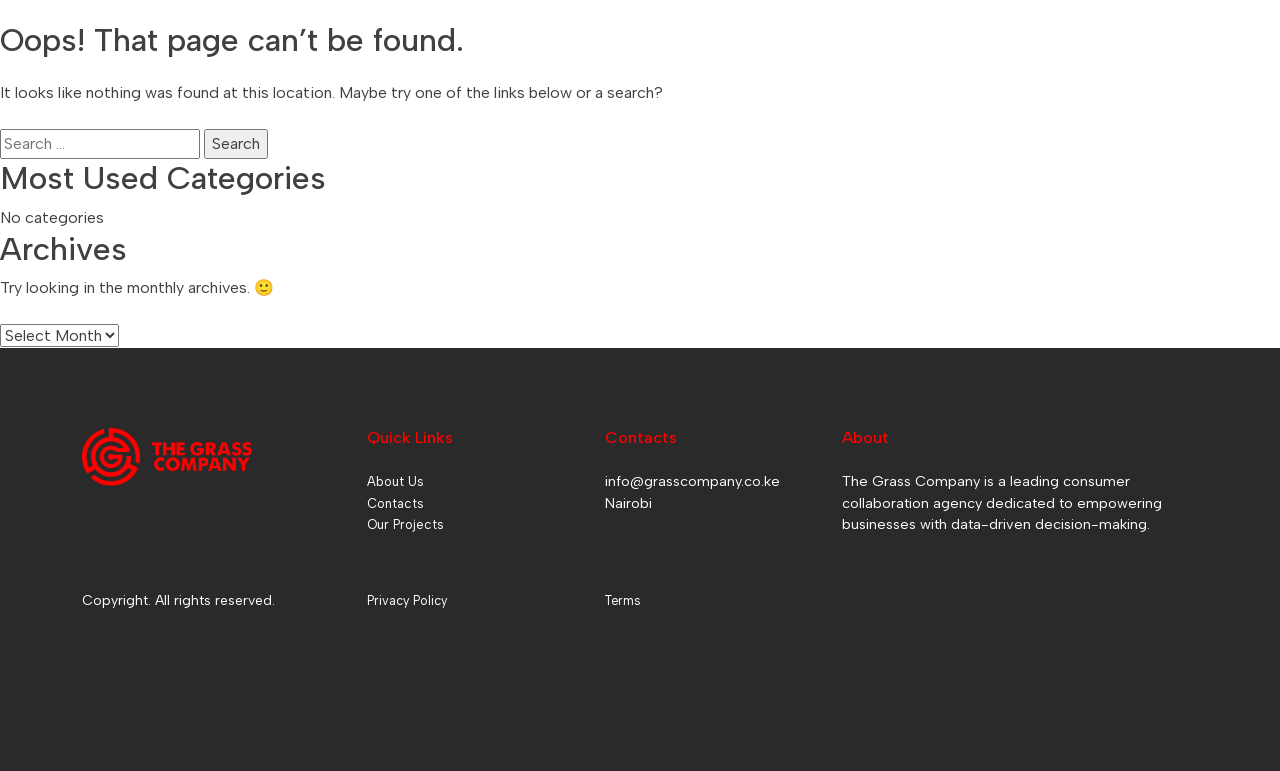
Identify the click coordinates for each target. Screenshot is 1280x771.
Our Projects (405, 524)
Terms (622, 600)
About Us (395, 481)
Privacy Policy (407, 600)
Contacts (395, 503)
